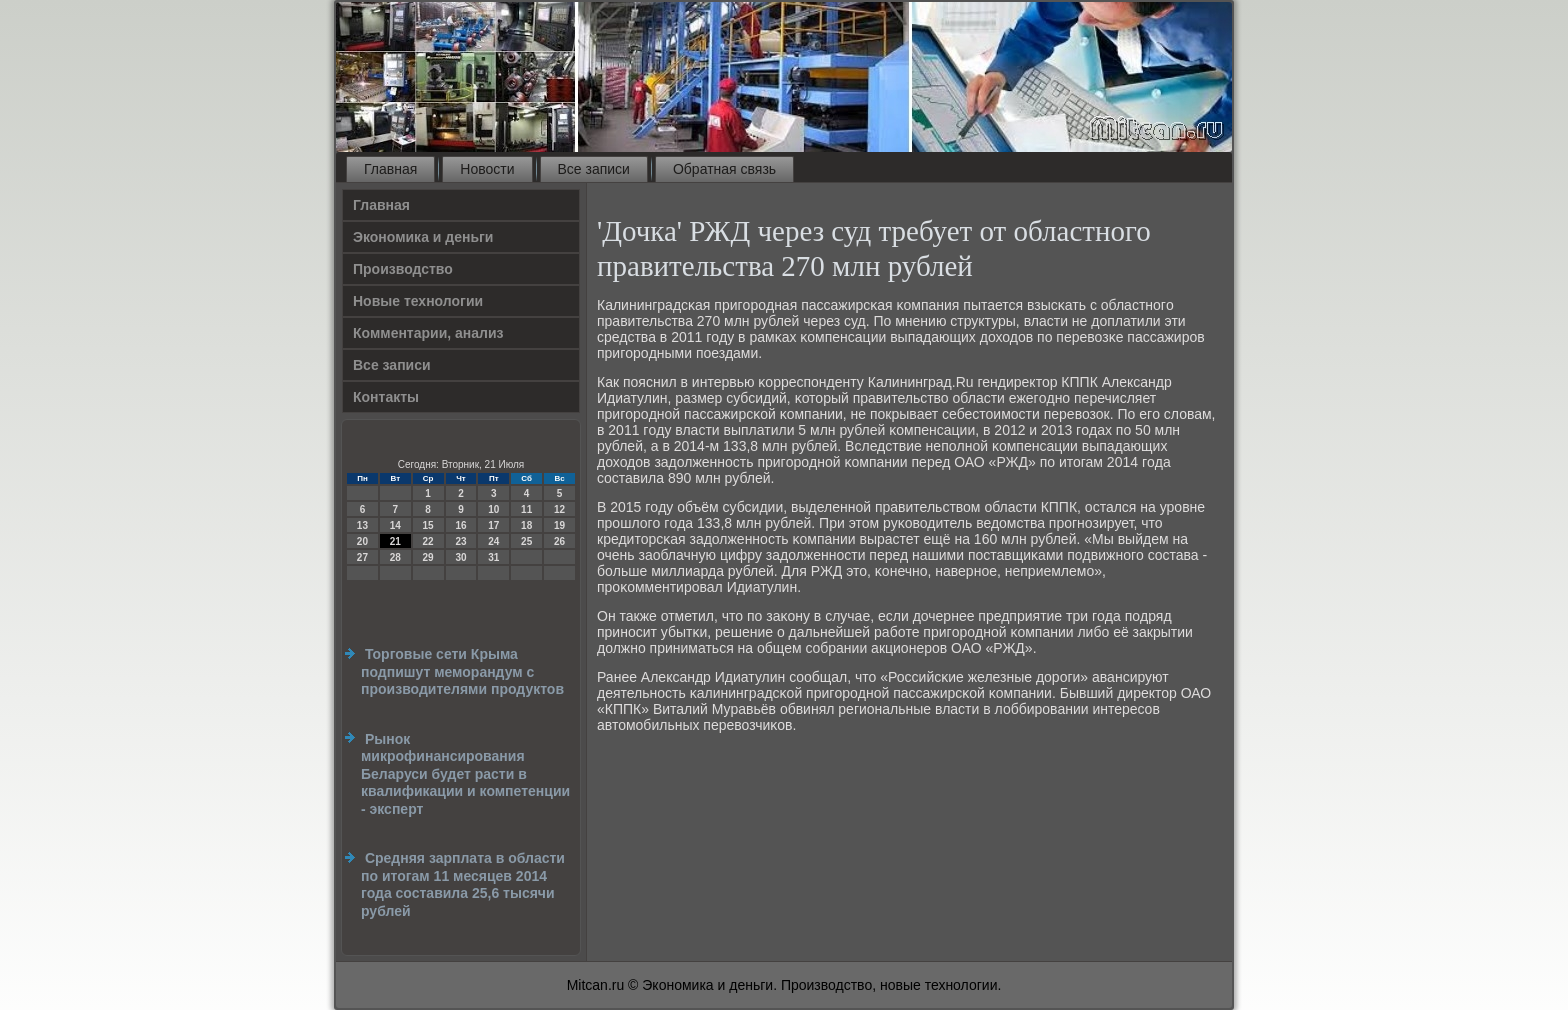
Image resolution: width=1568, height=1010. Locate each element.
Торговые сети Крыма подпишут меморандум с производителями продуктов (462, 671)
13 (362, 525)
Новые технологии (418, 301)
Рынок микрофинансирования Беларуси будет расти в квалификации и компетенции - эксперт (465, 774)
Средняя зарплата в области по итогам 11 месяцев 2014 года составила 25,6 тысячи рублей (463, 884)
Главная (390, 169)
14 (395, 525)
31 (493, 557)
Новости (487, 169)
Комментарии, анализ (428, 333)
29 (428, 557)
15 (428, 525)
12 (559, 509)
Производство (403, 269)
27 (362, 557)
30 (460, 557)
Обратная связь (724, 169)
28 (395, 557)
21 (395, 541)
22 (428, 541)
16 (460, 525)
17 (493, 525)
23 (460, 541)
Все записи (594, 169)
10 (493, 509)
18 (526, 525)
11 (526, 509)
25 (526, 541)
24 (493, 541)
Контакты (386, 397)
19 (559, 525)
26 (559, 541)
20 (362, 541)
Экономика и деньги (423, 237)
